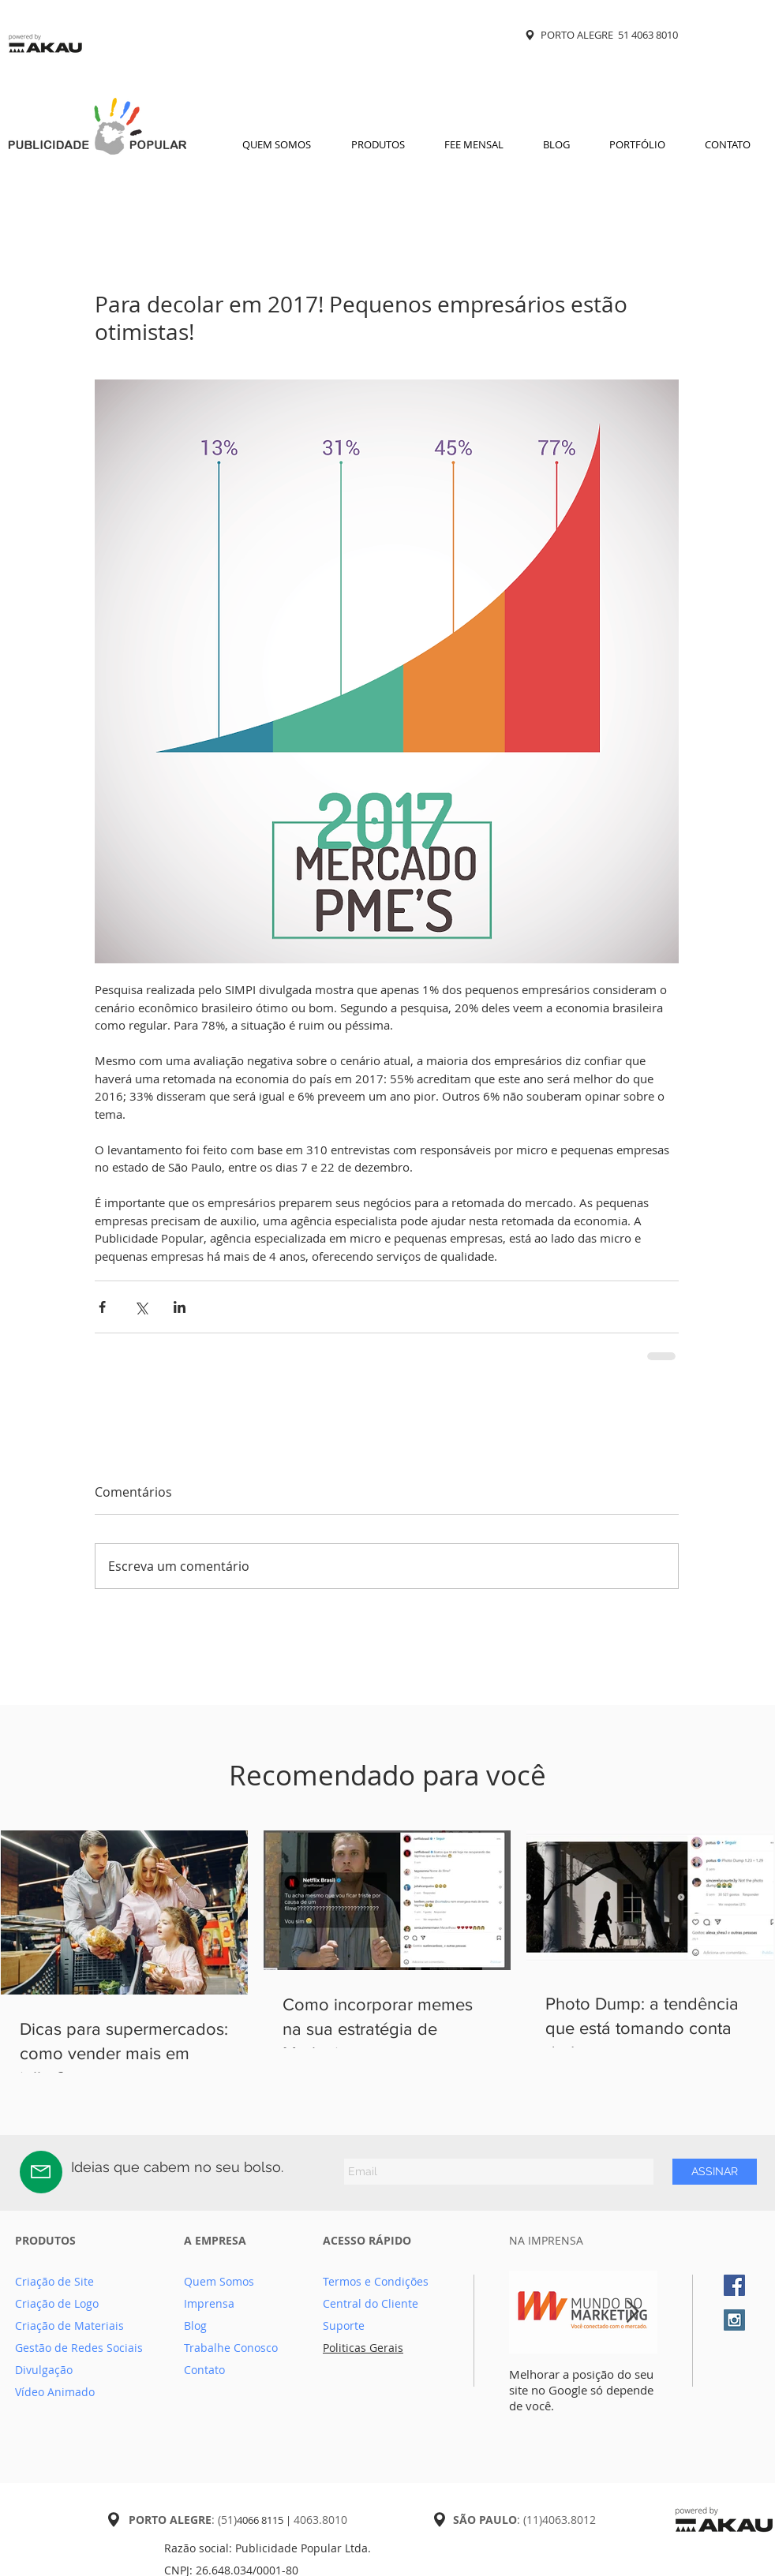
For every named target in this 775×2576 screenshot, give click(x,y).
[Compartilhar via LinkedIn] (179, 1306)
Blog (195, 2325)
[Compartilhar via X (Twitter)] (140, 1306)
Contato (204, 2369)
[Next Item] (632, 2312)
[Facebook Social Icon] (734, 2285)
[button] (378, 144)
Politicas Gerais (363, 2347)
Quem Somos (219, 2281)
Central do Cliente (370, 2303)
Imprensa (209, 2303)
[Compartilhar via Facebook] (102, 1306)
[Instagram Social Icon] (734, 2320)
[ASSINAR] (714, 2172)
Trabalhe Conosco (231, 2347)
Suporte (344, 2325)
